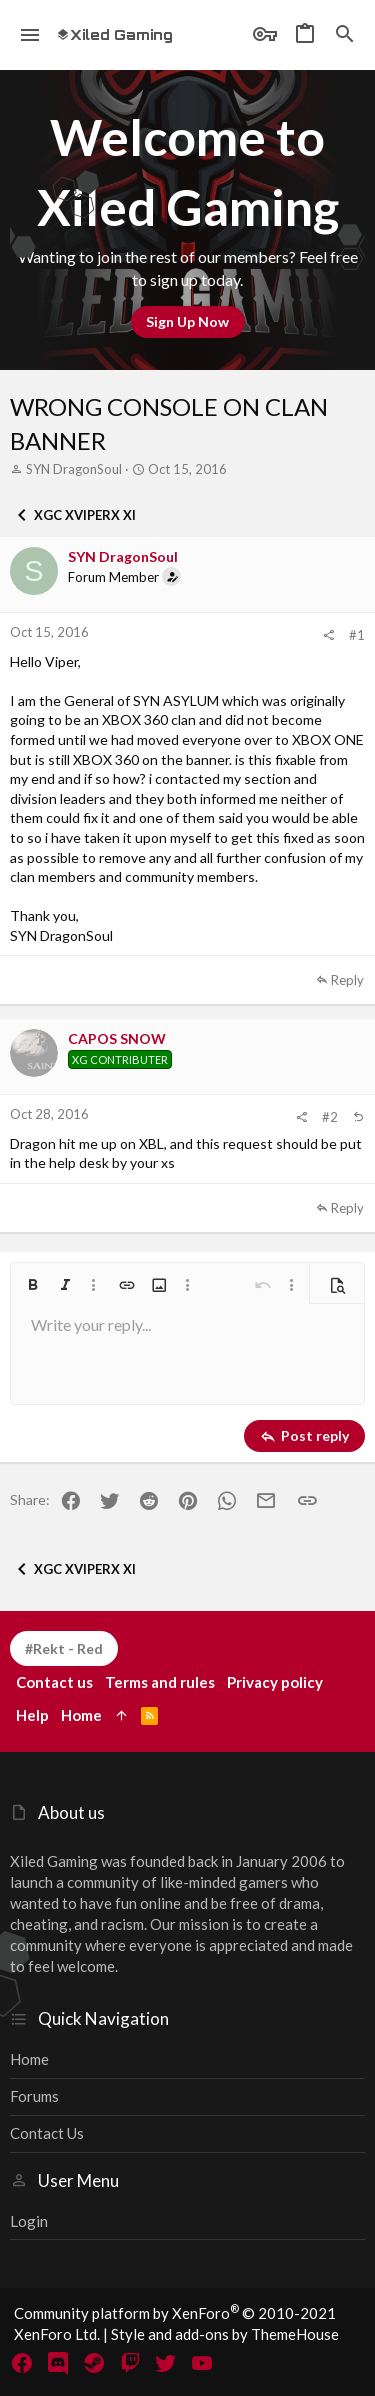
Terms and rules (160, 1682)
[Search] (345, 35)
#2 (330, 1117)
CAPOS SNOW (117, 1038)
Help (32, 1715)
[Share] (328, 635)
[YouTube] (202, 2363)
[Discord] (58, 2363)
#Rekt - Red (64, 1648)
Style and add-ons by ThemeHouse (225, 2334)
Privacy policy (275, 1682)
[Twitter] (166, 2363)
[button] (30, 35)
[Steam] (94, 2363)
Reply (347, 980)
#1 (357, 635)
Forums (34, 2096)
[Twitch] (130, 2363)
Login (29, 2221)
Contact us (47, 2133)
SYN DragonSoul (74, 469)
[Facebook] (22, 2363)
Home (29, 2059)
